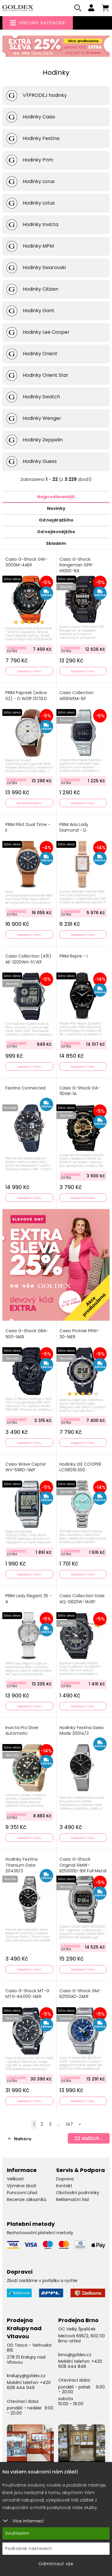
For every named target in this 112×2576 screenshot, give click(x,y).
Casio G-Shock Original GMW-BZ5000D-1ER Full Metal (82, 1865)
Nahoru (19, 2139)
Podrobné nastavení (28, 2548)
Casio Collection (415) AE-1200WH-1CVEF (28, 959)
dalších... (88, 2138)
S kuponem (16, 647)
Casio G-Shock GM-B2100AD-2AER (80, 1994)
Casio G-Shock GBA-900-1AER (26, 1334)
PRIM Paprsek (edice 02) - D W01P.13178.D (26, 696)
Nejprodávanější (56, 497)
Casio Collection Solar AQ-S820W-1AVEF (82, 1599)
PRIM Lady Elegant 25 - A (28, 1599)
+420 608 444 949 (29, 2385)
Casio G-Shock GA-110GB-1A (79, 1091)
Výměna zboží (21, 2186)
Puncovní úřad (22, 2193)
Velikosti (15, 2179)
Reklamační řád (72, 2199)
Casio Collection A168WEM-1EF (76, 696)
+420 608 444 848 (80, 2363)
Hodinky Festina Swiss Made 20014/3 (81, 1731)
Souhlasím (17, 2533)
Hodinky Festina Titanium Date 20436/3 (21, 1865)
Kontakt (64, 2186)
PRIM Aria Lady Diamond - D (73, 827)
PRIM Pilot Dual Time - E (27, 827)
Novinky (56, 508)
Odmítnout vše (56, 2564)
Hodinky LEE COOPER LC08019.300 (80, 1467)
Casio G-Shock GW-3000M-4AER (26, 562)
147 (69, 2124)
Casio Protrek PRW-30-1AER (79, 1334)
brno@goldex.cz (74, 2355)
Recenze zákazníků (26, 2199)
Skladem (56, 543)
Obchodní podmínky (77, 2193)
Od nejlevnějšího (56, 532)
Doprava (65, 2179)
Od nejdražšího (56, 520)
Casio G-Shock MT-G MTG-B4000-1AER (27, 1994)
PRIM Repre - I (73, 956)
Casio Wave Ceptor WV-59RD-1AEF (25, 1467)
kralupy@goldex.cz (26, 2376)
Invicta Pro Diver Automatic (22, 1731)
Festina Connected (25, 1088)
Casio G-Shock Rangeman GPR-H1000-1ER (76, 565)
